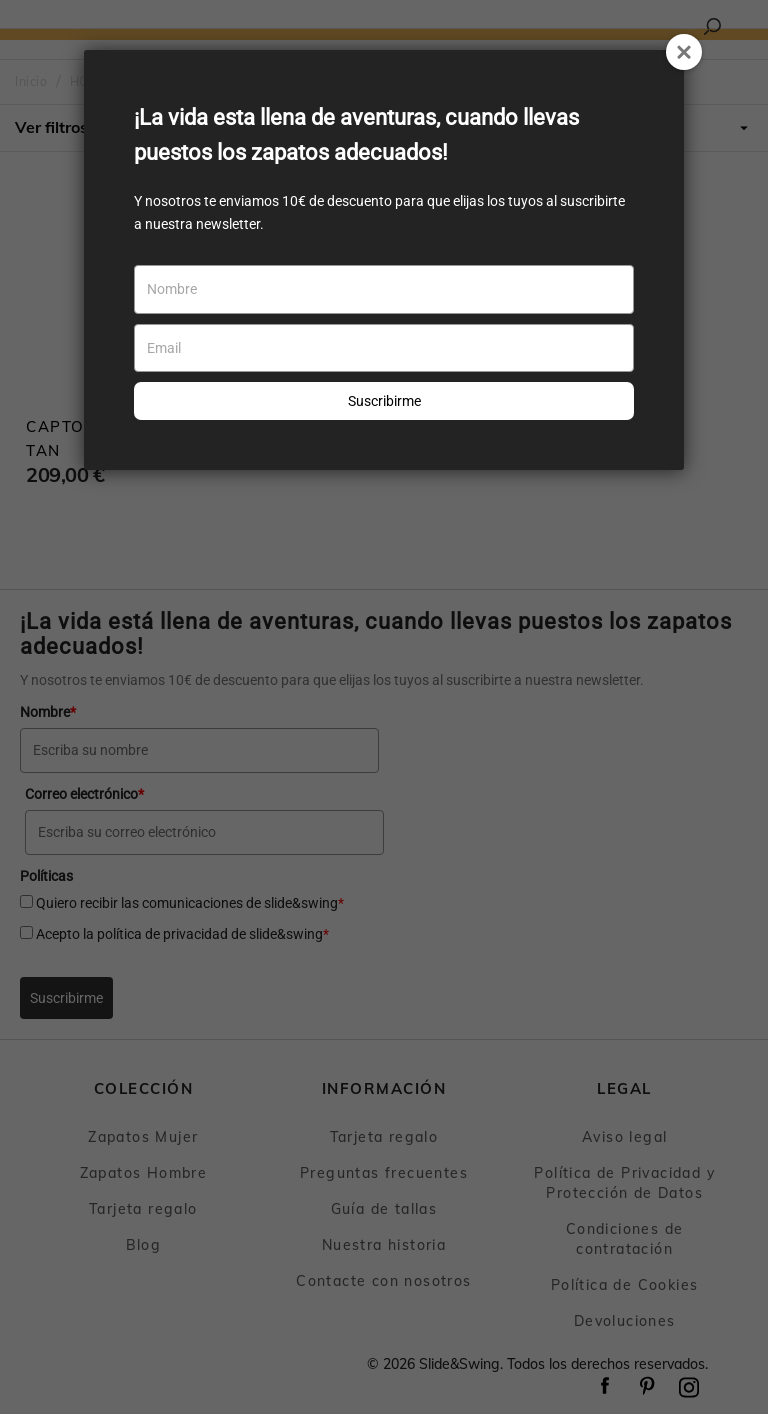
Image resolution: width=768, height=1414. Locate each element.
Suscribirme (384, 401)
